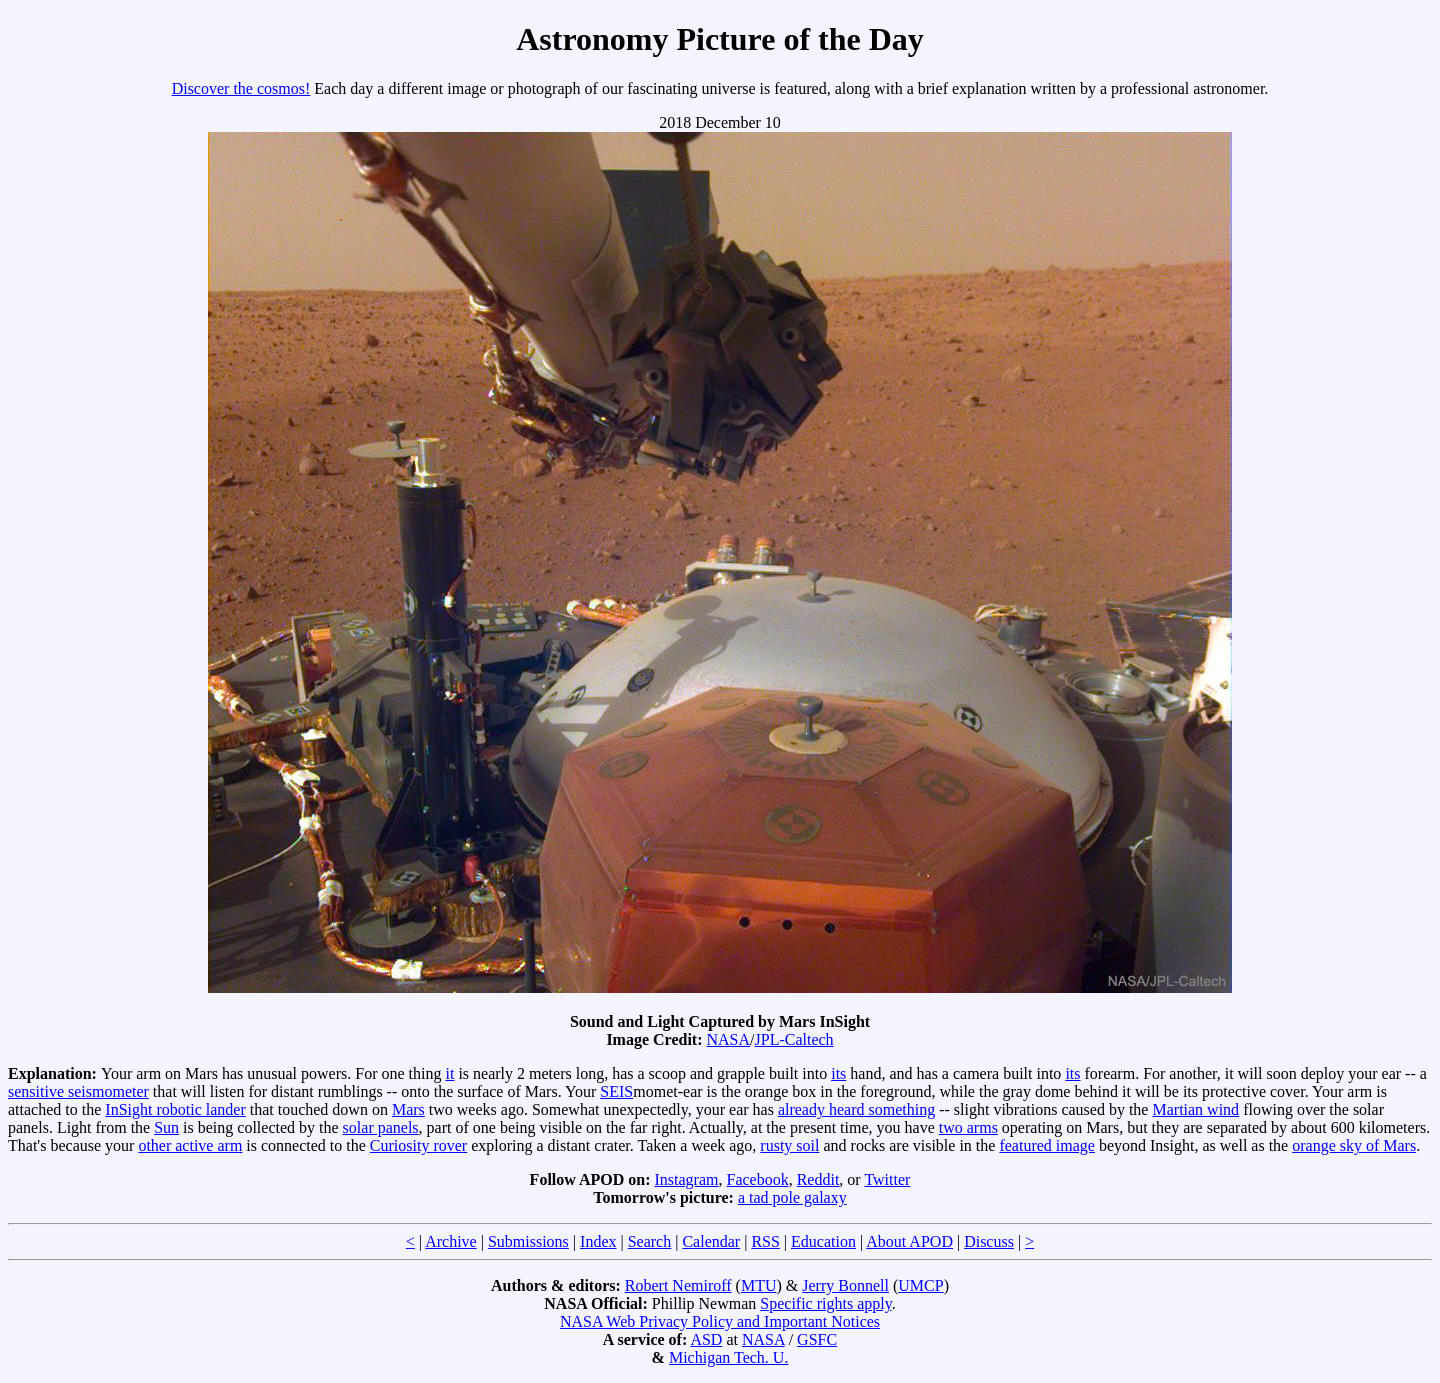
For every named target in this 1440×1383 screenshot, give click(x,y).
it (450, 1073)
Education (823, 1241)
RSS (765, 1241)
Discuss (989, 1241)
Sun (166, 1127)
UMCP (920, 1285)
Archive (451, 1241)
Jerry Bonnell (845, 1285)
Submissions (528, 1241)
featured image (1047, 1145)
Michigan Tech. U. (728, 1357)
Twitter (887, 1179)
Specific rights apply (825, 1303)
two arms (968, 1127)
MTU (759, 1285)
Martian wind (1195, 1109)
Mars (408, 1109)
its (838, 1073)
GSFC (817, 1339)
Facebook (757, 1179)
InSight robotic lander (175, 1109)
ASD (706, 1339)
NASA (729, 1039)
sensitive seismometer (78, 1091)
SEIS (616, 1091)
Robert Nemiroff (678, 1285)
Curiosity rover (418, 1145)
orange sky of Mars (1354, 1145)
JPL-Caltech (794, 1039)
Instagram (687, 1179)
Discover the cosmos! (241, 88)
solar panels (381, 1127)
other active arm (190, 1145)
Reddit (818, 1179)
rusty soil (789, 1145)
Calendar (711, 1241)
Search (650, 1241)
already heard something (856, 1109)
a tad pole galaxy (792, 1197)
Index (598, 1241)
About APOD (909, 1241)
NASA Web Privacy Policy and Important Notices (720, 1321)
